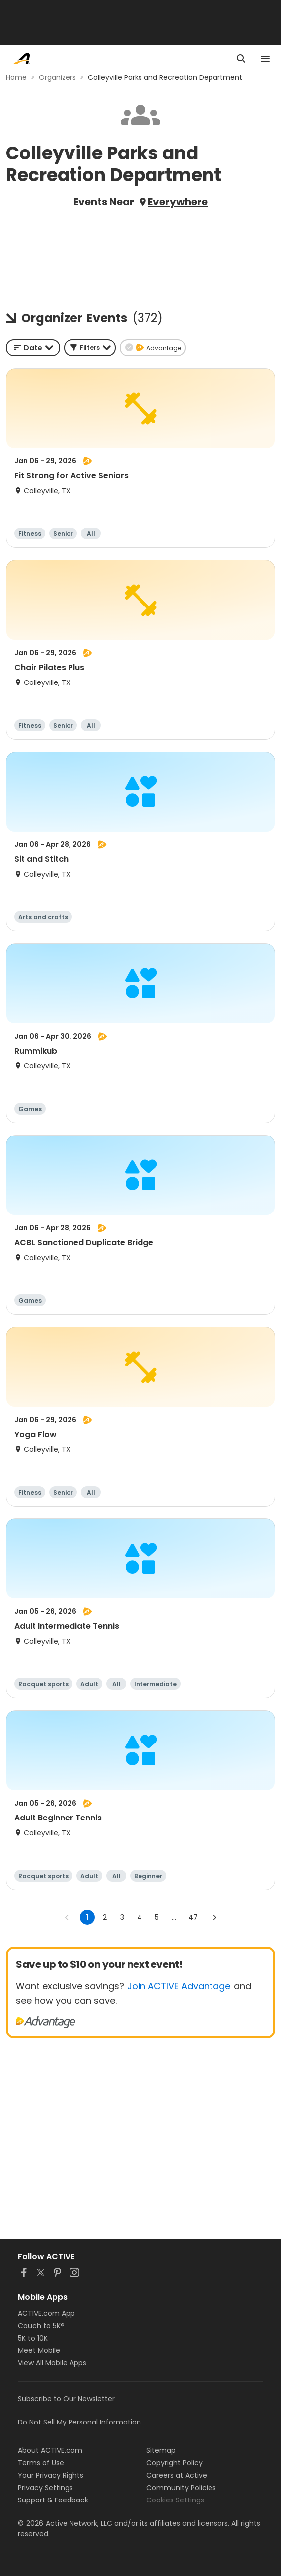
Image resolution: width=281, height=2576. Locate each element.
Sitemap (161, 2450)
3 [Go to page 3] (122, 1917)
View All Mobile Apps (52, 2363)
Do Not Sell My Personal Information (79, 2422)
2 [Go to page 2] (105, 1917)
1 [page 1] (87, 1917)
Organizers (57, 77)
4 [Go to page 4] (139, 1917)
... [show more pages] (174, 1917)
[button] (90, 347)
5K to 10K (33, 2338)
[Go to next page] (214, 1917)
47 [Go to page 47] (193, 1917)
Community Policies (181, 2488)
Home (16, 77)
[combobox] (33, 347)
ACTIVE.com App (46, 2313)
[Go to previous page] (67, 1917)
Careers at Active (176, 2475)
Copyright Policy (174, 2463)
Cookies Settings (175, 2500)
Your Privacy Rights (50, 2475)
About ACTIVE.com (50, 2450)
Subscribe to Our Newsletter (66, 2399)
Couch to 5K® (41, 2326)
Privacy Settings (45, 2488)
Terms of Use (41, 2463)
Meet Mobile (39, 2350)
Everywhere (178, 202)
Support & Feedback (53, 2500)
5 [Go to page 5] (157, 1917)
